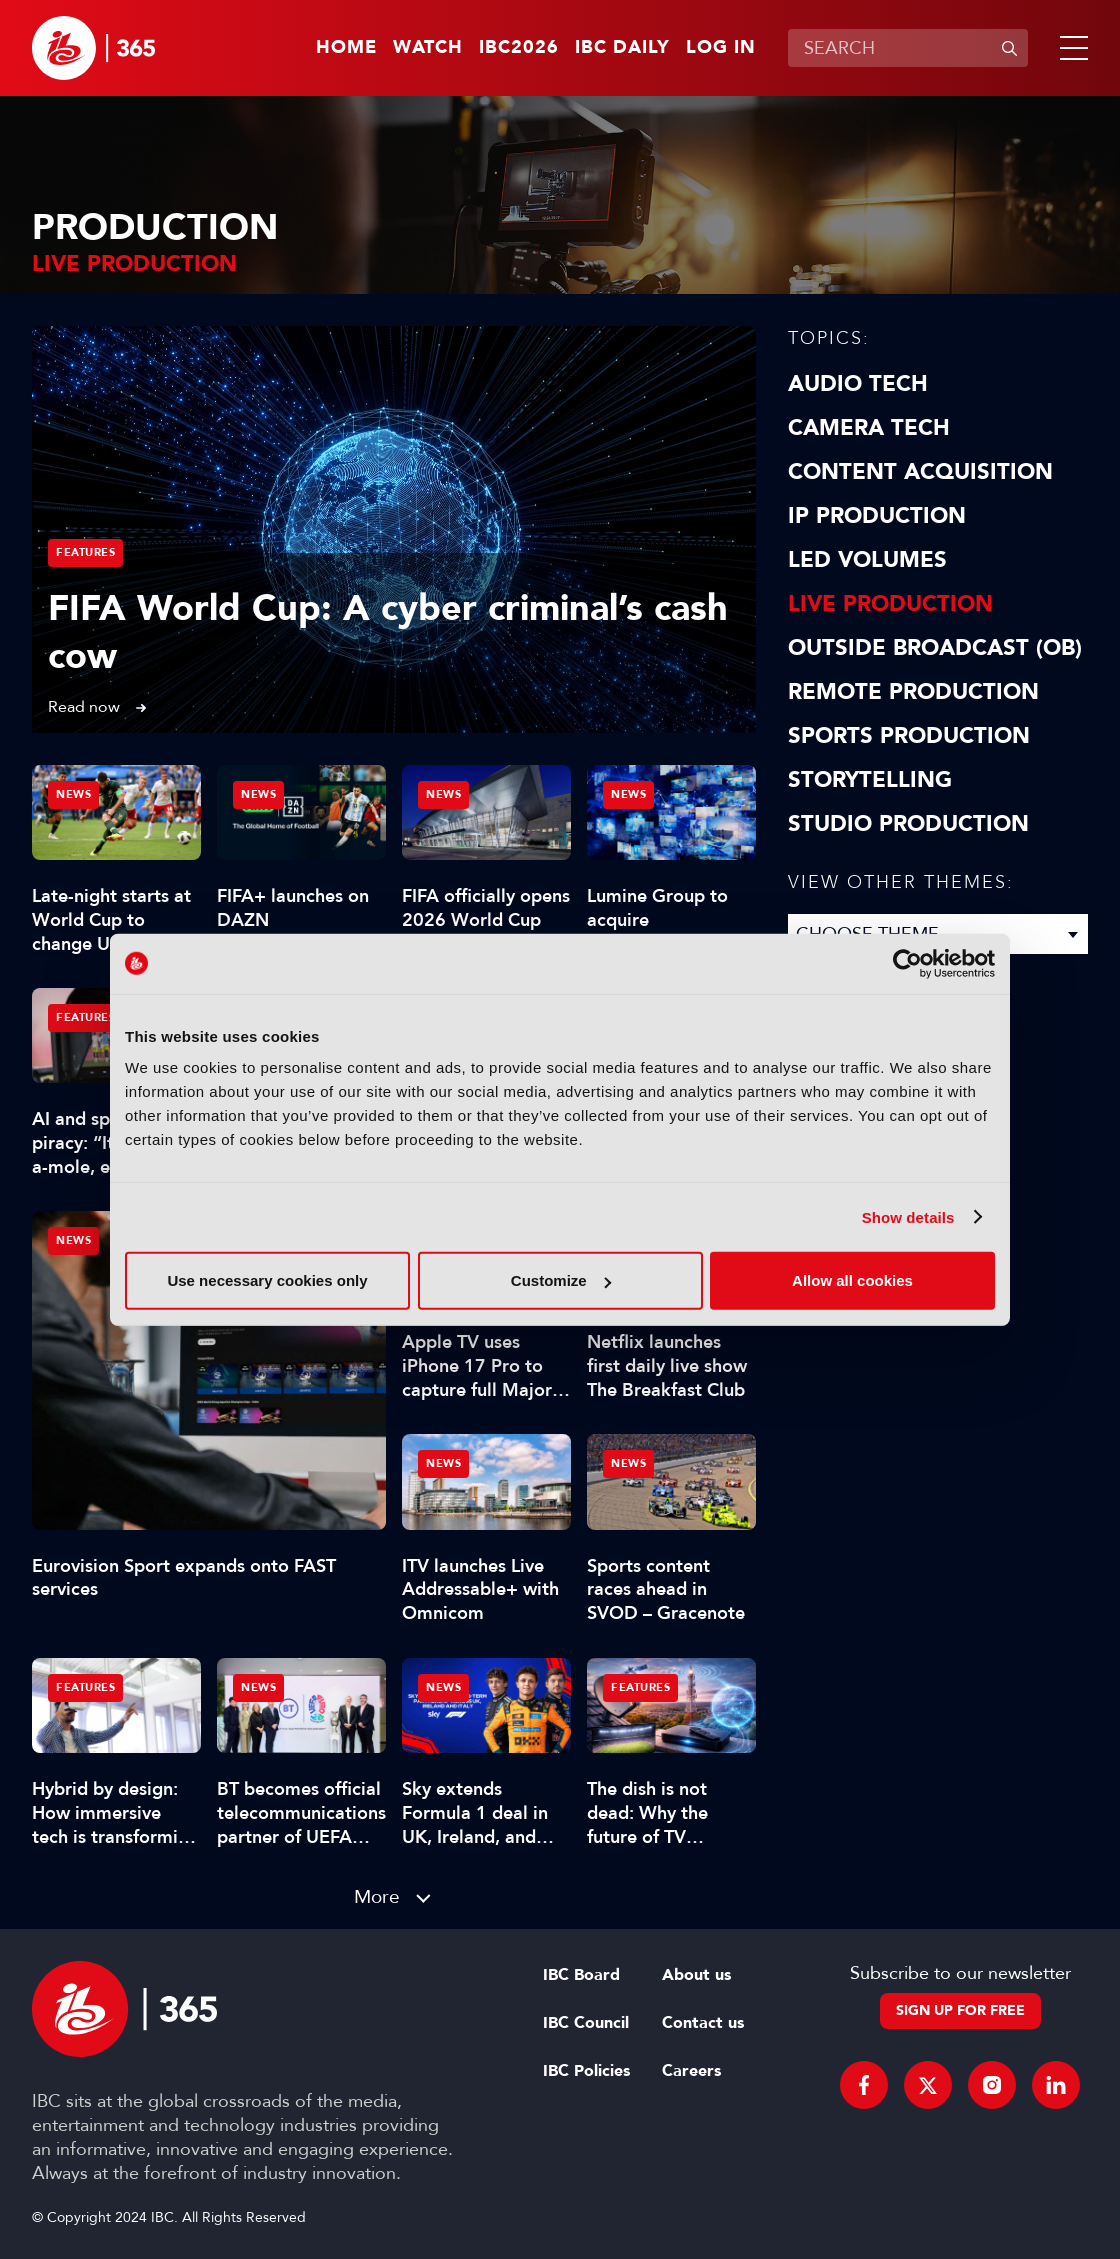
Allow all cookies (852, 1280)
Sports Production (909, 736)
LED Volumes (867, 560)
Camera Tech (869, 428)
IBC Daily (622, 48)
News (73, 1240)
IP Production (877, 516)
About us (696, 1975)
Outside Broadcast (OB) (935, 648)
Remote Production (913, 692)
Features (85, 552)
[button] (1070, 48)
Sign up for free (960, 2010)
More (377, 1896)
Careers (691, 2071)
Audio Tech (858, 384)
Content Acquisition (920, 472)
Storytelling (870, 780)
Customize (561, 1280)
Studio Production (908, 824)
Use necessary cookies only (267, 1280)
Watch (428, 48)
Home (346, 48)
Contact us (703, 2023)
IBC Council (586, 2023)
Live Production (890, 604)
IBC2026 (519, 48)
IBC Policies (586, 2071)
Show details (908, 1216)
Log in (721, 48)
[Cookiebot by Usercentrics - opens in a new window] (907, 963)
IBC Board (581, 1975)
